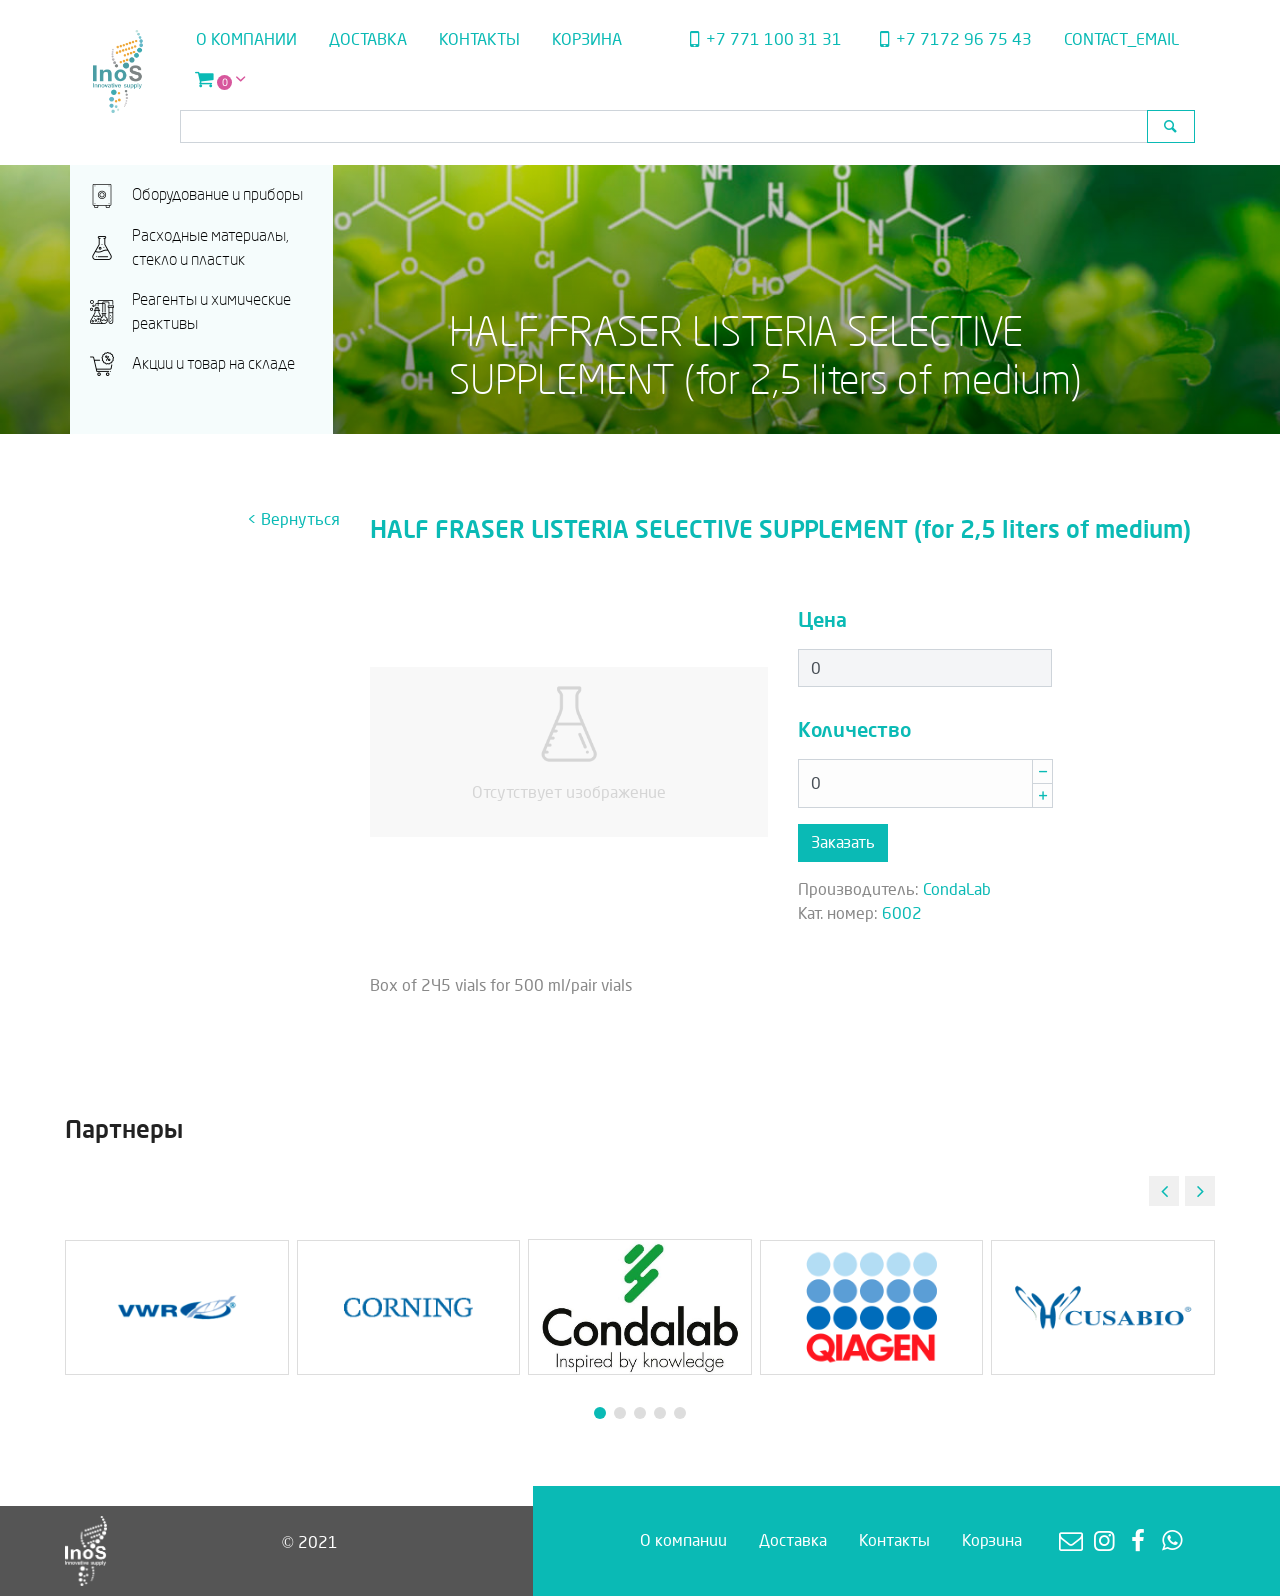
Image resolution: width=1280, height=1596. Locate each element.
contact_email (1121, 39)
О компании (246, 39)
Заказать (843, 842)
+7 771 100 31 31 (762, 39)
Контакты (479, 39)
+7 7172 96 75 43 (953, 39)
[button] (1200, 1191)
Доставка (368, 39)
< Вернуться (293, 519)
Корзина (587, 39)
